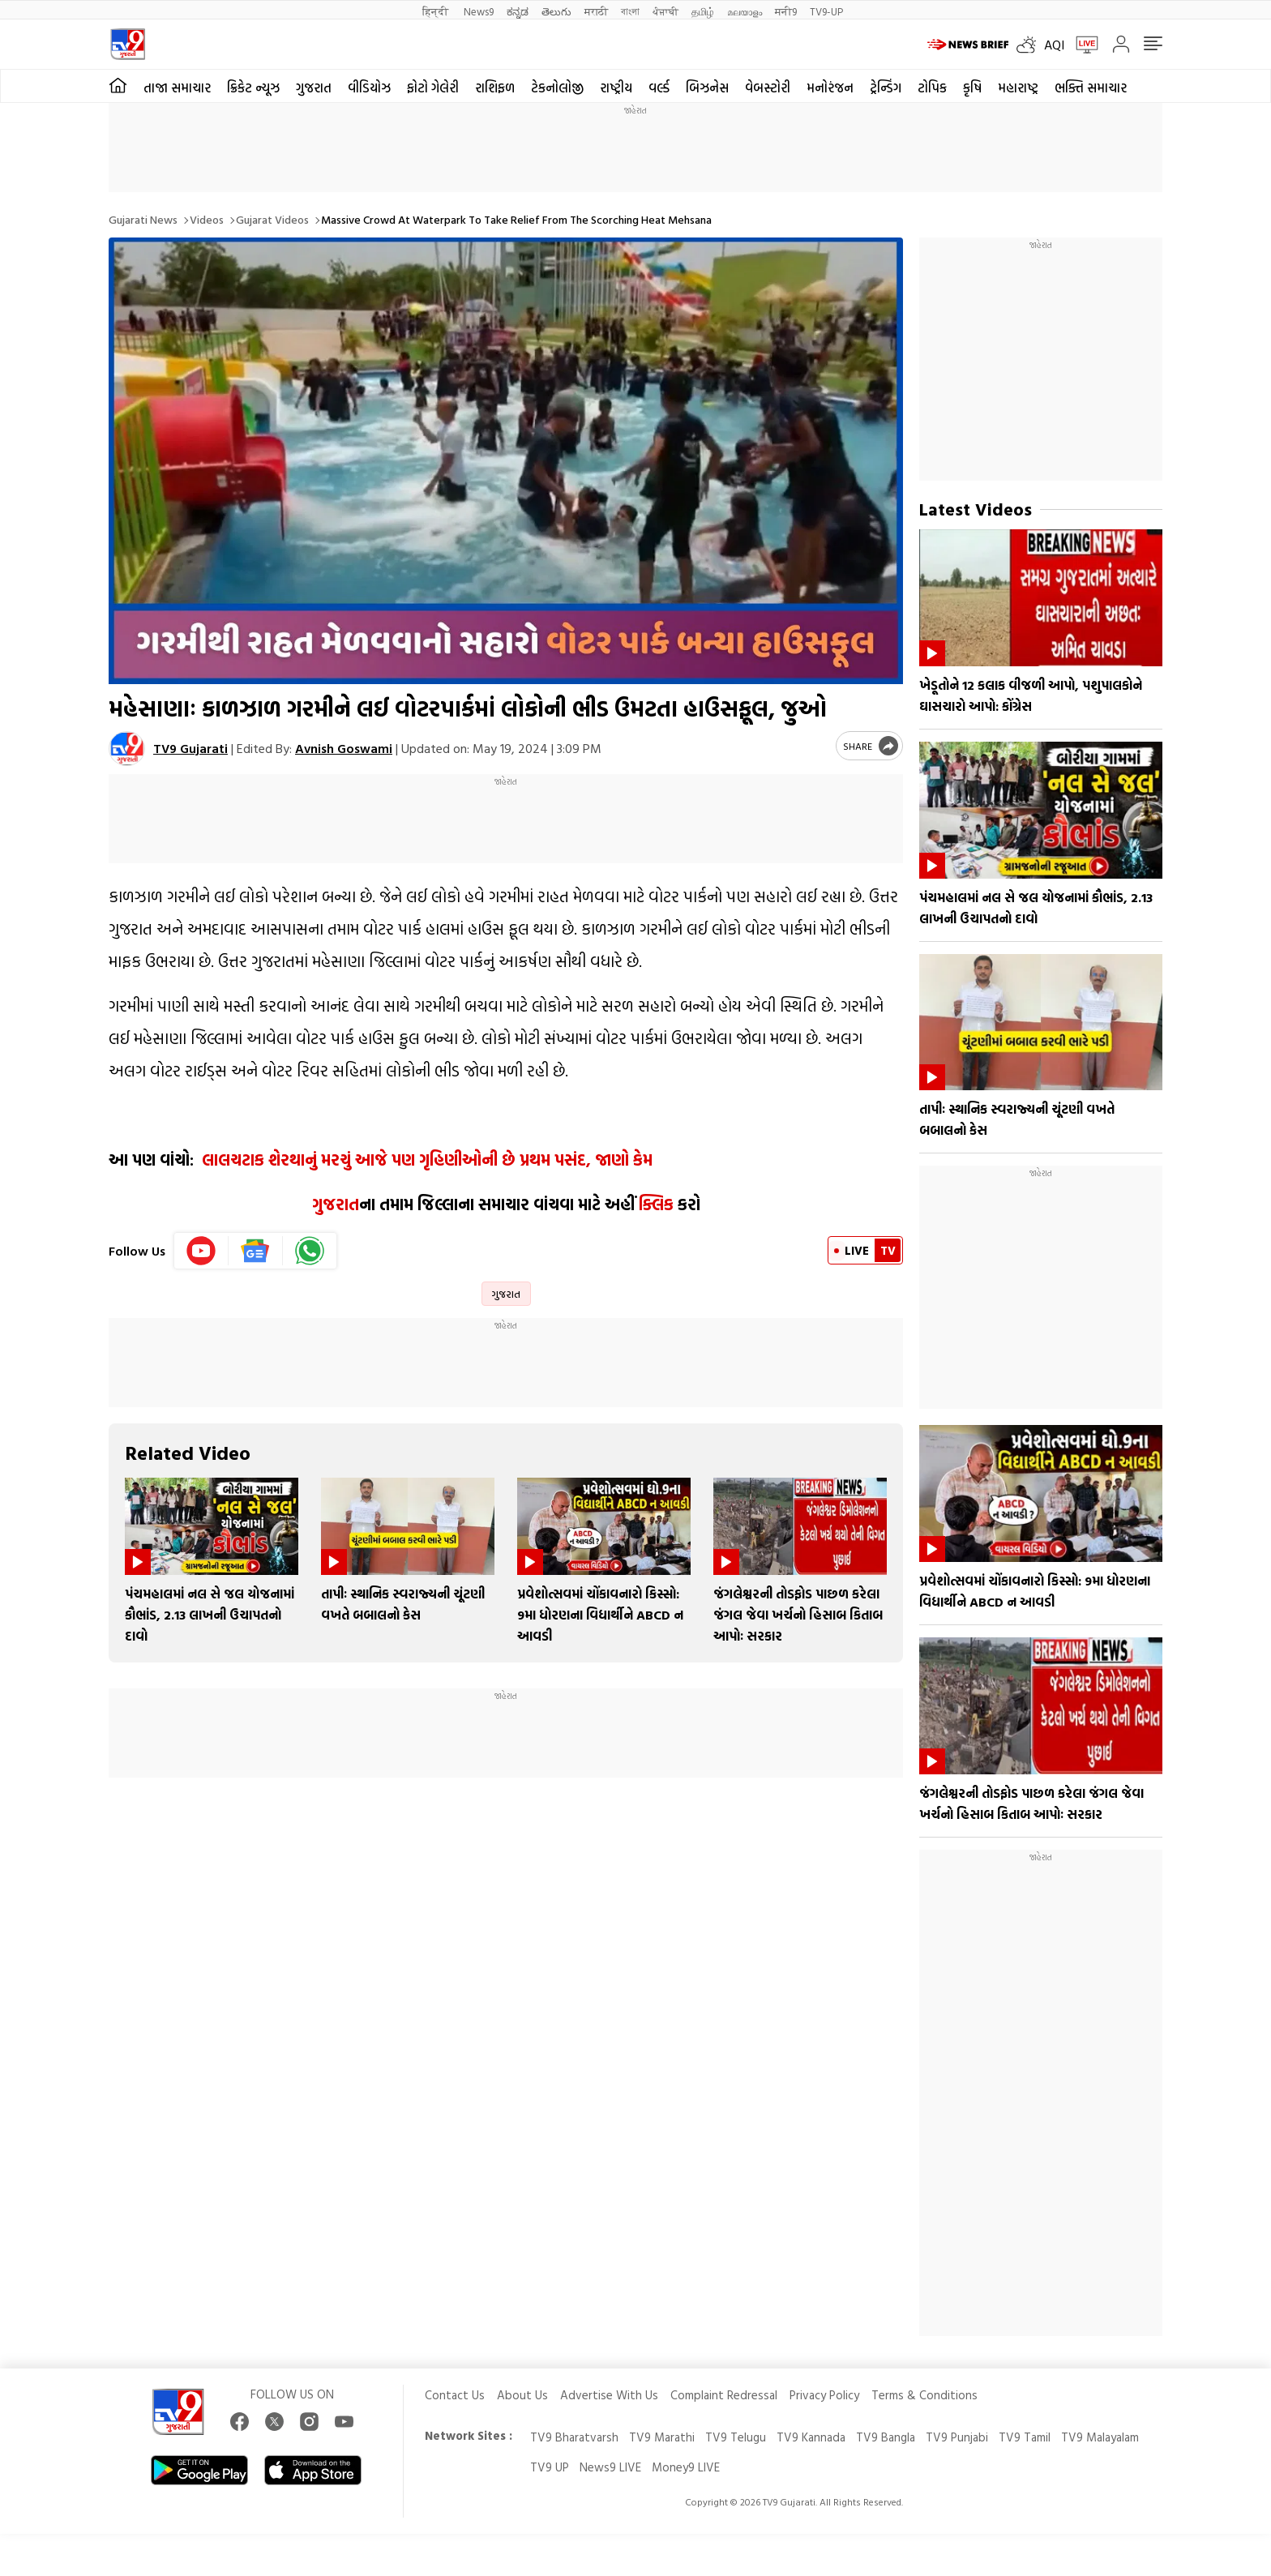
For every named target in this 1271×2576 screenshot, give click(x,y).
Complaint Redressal (723, 2395)
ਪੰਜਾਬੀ (665, 11)
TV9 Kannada (811, 2437)
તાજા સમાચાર (177, 87)
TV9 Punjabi (957, 2437)
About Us (522, 2395)
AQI (1054, 44)
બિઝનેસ (707, 87)
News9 (479, 11)
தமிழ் (702, 11)
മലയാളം (744, 11)
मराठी (596, 11)
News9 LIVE (610, 2467)
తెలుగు (556, 11)
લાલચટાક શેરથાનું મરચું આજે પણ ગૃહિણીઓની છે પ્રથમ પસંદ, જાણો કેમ (425, 1159)
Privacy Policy (824, 2395)
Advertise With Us (609, 2395)
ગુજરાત (314, 87)
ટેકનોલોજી (557, 87)
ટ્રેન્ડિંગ (885, 87)
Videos (207, 219)
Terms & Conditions (924, 2395)
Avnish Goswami (343, 748)
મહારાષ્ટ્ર (1018, 87)
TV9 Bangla (885, 2437)
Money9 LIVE (686, 2467)
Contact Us (455, 2395)
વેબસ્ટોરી (767, 87)
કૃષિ (972, 87)
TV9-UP (826, 11)
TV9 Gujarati (190, 748)
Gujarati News (143, 219)
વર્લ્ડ (659, 87)
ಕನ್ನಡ (518, 11)
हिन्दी (436, 11)
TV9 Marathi (662, 2437)
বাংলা (630, 11)
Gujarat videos (272, 219)
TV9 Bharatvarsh (574, 2437)
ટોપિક (932, 87)
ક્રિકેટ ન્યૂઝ (253, 87)
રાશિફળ (495, 87)
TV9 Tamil (1025, 2437)
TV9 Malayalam (1100, 2437)
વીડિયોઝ (369, 87)
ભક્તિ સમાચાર (1091, 87)
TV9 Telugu (735, 2437)
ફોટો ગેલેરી (433, 87)
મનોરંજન (830, 87)
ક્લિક (654, 1204)
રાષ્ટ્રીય (616, 87)
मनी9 (786, 11)
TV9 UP (549, 2467)
